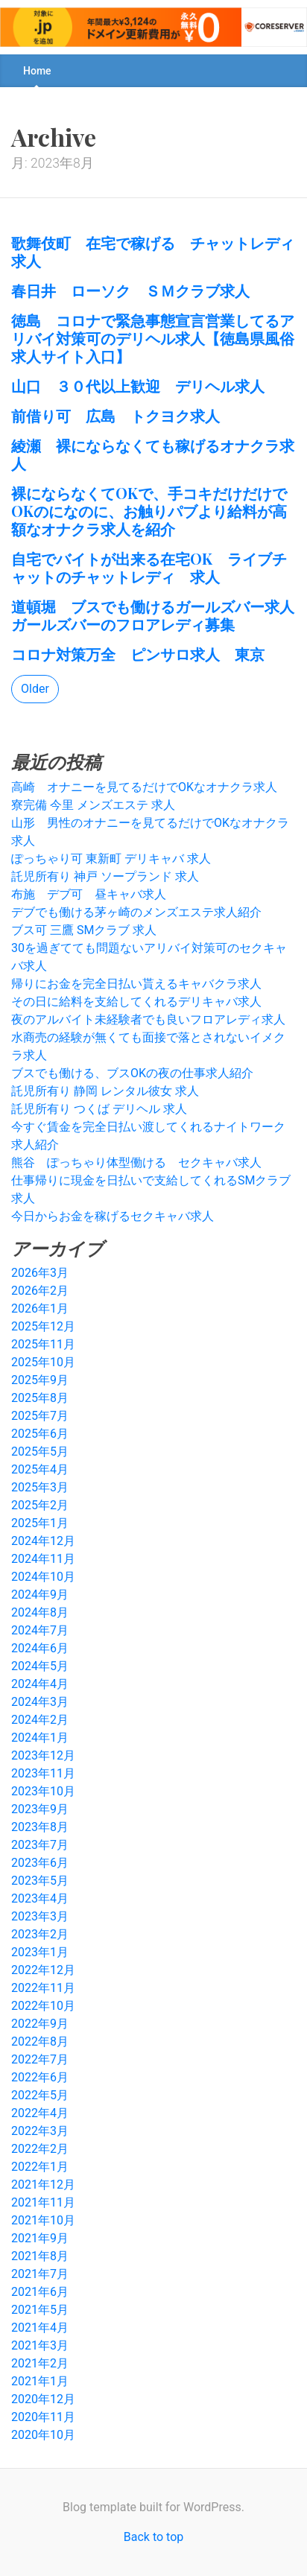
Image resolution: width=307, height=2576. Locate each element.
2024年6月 (40, 1648)
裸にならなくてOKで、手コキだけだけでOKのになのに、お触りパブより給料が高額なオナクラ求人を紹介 (149, 511)
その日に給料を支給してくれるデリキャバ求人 (136, 1001)
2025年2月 (40, 1505)
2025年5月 (40, 1451)
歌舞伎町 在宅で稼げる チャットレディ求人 (152, 251)
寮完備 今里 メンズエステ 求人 (93, 805)
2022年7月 (40, 2059)
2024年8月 (40, 1612)
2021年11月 (43, 2202)
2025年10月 (43, 1362)
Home (37, 71)
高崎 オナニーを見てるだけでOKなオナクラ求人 (144, 787)
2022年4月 (40, 2113)
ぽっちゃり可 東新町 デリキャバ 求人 (111, 858)
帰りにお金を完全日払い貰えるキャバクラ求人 (136, 984)
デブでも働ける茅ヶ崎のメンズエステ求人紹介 (136, 912)
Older (35, 689)
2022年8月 (40, 2041)
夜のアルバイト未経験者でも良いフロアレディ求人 (148, 1019)
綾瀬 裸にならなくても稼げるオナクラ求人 (152, 454)
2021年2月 (40, 2363)
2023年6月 (40, 1863)
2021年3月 (40, 2345)
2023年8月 (40, 1827)
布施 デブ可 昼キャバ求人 (88, 894)
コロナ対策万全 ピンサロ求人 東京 (138, 654)
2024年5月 (40, 1666)
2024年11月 (43, 1559)
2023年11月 (43, 1773)
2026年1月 (40, 1308)
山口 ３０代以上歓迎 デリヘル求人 (138, 385)
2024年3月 (40, 1702)
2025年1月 (40, 1523)
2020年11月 (43, 2417)
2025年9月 (40, 1380)
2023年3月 (40, 1916)
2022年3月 (40, 2131)
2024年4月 (40, 1684)
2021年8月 (40, 2256)
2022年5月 (40, 2095)
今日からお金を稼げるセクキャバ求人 (112, 1216)
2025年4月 (40, 1469)
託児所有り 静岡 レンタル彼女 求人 (105, 1091)
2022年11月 (43, 1988)
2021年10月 (43, 2220)
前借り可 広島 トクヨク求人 (115, 415)
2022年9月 (40, 2024)
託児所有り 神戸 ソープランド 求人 (105, 876)
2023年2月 (40, 1934)
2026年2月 (40, 1291)
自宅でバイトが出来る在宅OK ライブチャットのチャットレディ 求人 (149, 567)
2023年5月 (40, 1881)
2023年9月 (40, 1809)
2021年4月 (40, 2327)
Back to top (153, 2537)
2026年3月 (40, 1273)
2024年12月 (43, 1541)
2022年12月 (43, 1970)
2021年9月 (40, 2238)
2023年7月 (40, 1845)
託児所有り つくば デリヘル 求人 (99, 1109)
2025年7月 (40, 1416)
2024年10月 (43, 1577)
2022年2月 (40, 2149)
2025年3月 (40, 1487)
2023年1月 (40, 1952)
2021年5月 (40, 2310)
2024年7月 (40, 1630)
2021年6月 (40, 2292)
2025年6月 (40, 1434)
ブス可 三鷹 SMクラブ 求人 (83, 930)
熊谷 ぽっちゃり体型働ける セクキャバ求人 (136, 1162)
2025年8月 (40, 1398)
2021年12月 (43, 2184)
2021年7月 (40, 2274)
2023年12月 (43, 1755)
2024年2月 (40, 1720)
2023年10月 (43, 1791)
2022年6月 (40, 2077)
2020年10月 (43, 2435)
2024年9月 (40, 1594)
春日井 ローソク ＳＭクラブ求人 (130, 290)
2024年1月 (40, 1737)
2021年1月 (40, 2381)
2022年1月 (40, 2167)
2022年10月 (43, 2006)
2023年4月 (40, 1898)
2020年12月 (43, 2399)
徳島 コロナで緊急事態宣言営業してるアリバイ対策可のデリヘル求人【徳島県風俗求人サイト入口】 (152, 338)
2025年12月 (43, 1326)
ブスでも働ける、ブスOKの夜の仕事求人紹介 (132, 1073)
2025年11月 (43, 1344)
